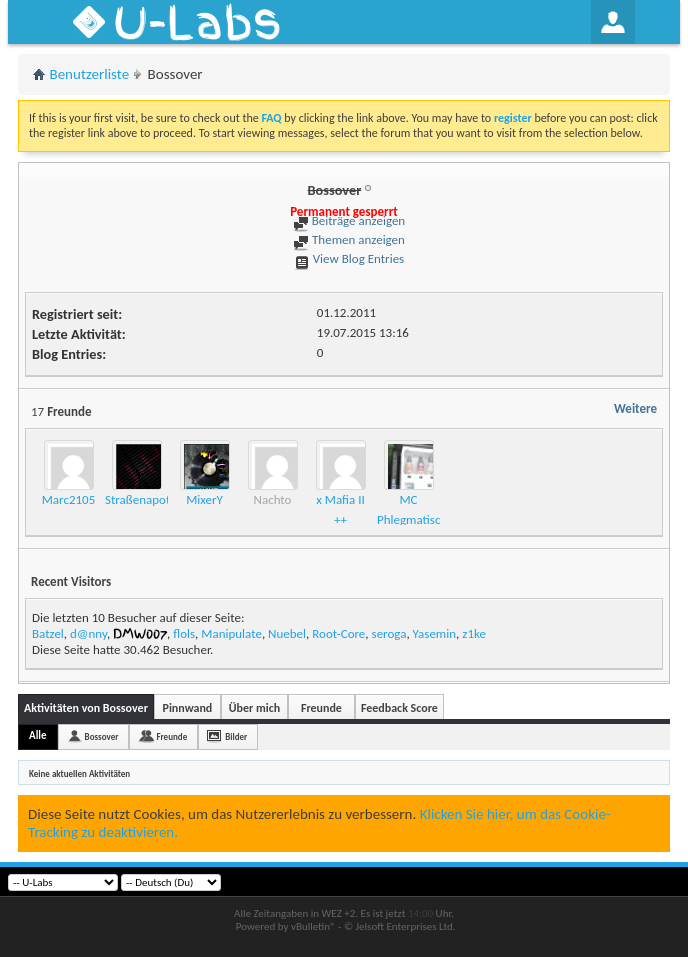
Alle (38, 735)
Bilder (236, 736)
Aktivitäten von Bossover (86, 708)
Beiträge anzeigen (349, 220)
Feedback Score (399, 708)
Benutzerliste (90, 74)
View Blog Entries (349, 258)
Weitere (635, 408)
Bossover (102, 736)
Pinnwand (188, 708)
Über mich (254, 708)
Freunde (321, 708)
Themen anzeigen (349, 239)
